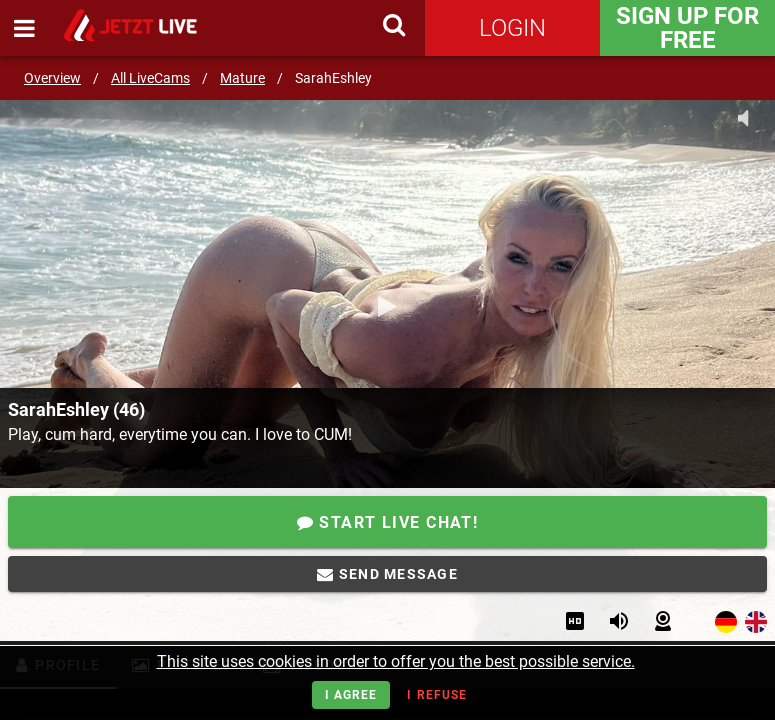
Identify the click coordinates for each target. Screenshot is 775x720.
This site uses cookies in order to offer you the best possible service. (396, 661)
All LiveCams (150, 78)
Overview (52, 78)
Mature (242, 78)
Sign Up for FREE (687, 28)
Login (512, 28)
